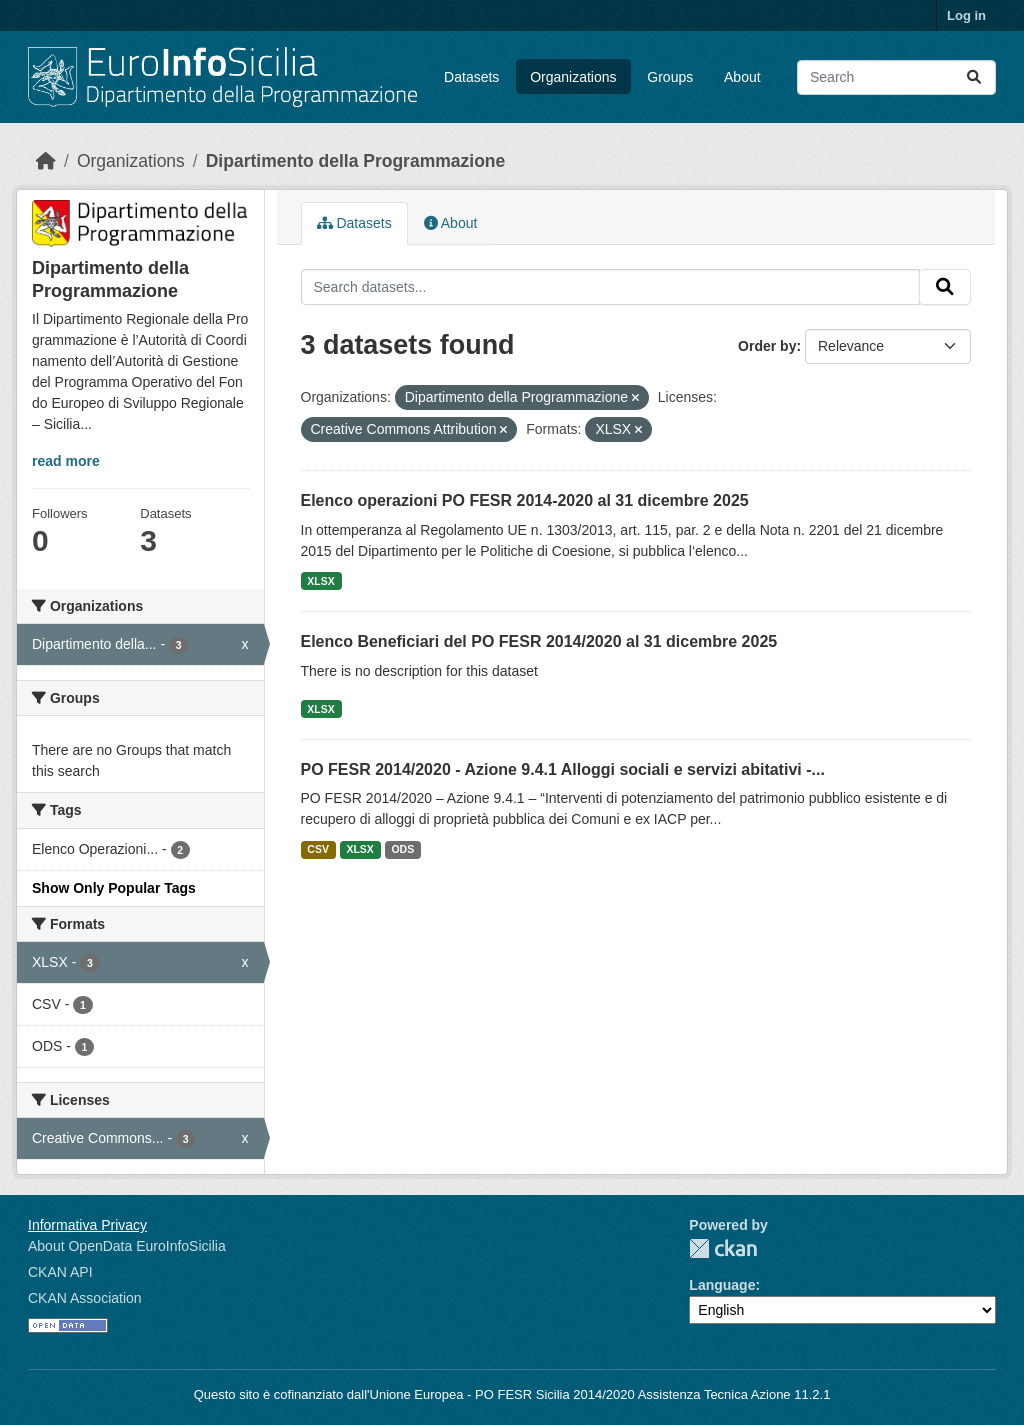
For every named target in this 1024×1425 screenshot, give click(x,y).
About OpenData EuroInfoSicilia (127, 1246)
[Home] (46, 161)
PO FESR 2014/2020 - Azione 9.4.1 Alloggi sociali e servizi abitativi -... (563, 769)
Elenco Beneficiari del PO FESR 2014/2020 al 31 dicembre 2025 (539, 641)
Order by (767, 346)
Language (722, 1285)
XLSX (320, 581)
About (742, 77)
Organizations (573, 77)
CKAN (723, 1248)
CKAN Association (85, 1298)
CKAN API (60, 1272)
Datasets (471, 77)
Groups (670, 77)
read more (66, 461)
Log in (966, 15)
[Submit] (974, 77)
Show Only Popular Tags (114, 888)
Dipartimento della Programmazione (356, 161)
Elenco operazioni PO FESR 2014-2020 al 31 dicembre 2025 (525, 500)
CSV (318, 849)
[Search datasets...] (896, 77)
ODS (402, 849)
